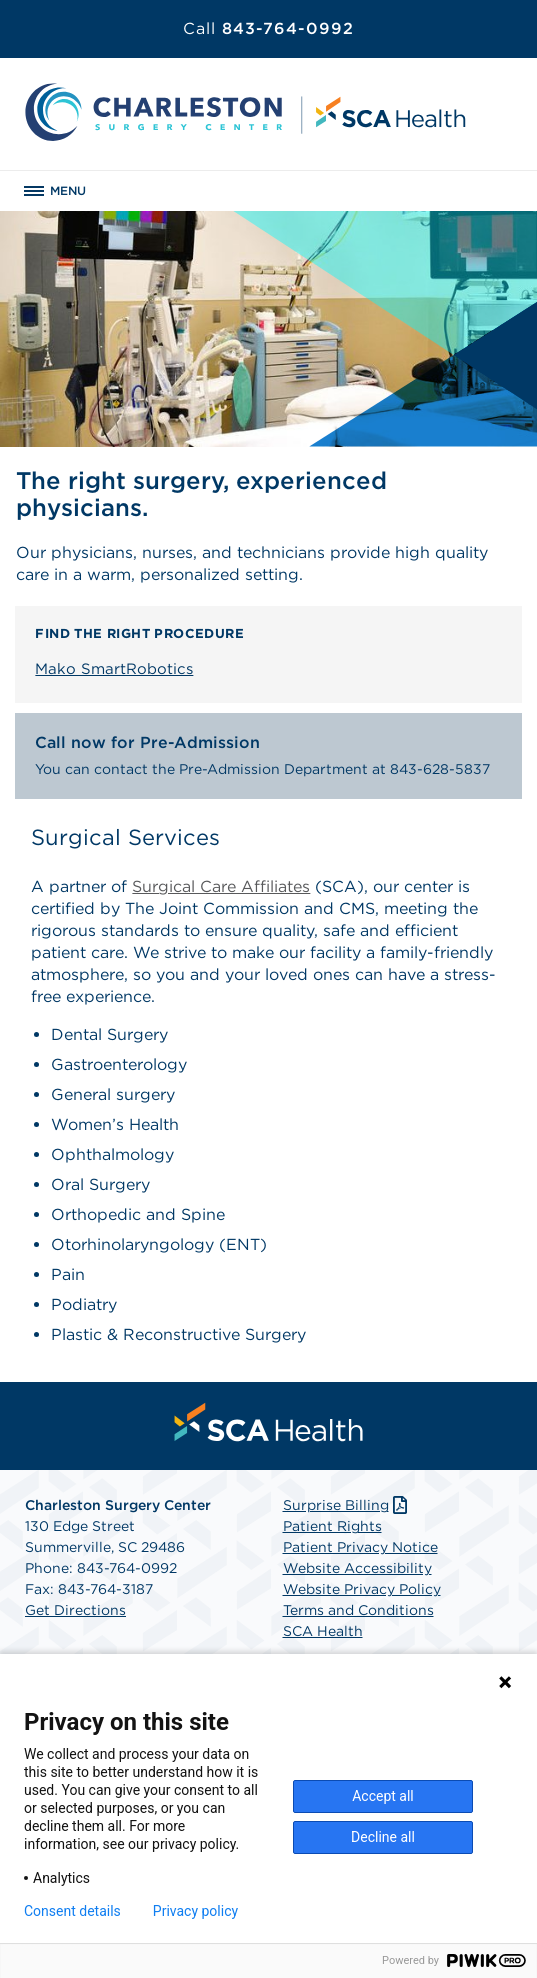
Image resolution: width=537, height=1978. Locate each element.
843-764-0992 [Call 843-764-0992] (268, 28)
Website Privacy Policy (362, 1589)
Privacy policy (195, 1911)
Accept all (383, 1796)
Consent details (72, 1911)
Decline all (383, 1837)
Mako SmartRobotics (114, 669)
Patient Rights (332, 1526)
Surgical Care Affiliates (221, 886)
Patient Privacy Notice (360, 1547)
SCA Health (323, 1631)
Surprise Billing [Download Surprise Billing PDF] (347, 1505)
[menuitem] (269, 1422)
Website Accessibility (357, 1568)
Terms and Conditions (358, 1610)
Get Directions (75, 1610)
